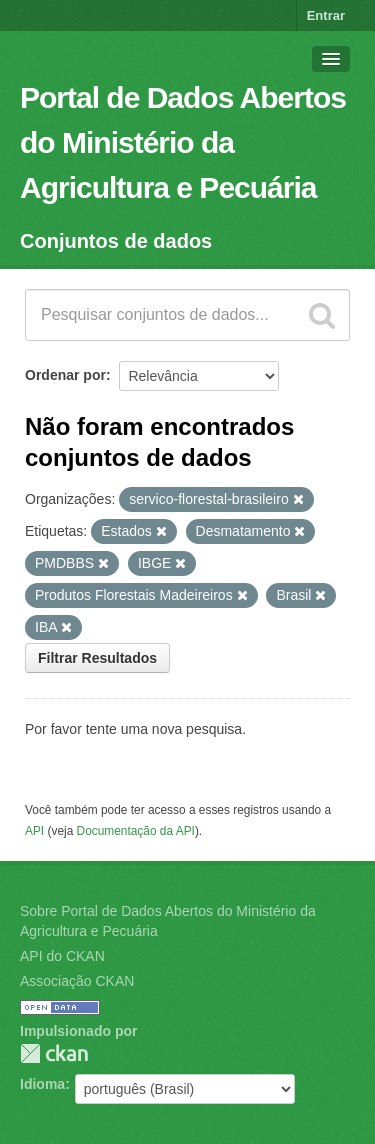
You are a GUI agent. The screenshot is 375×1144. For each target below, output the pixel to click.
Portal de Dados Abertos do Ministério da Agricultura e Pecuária (183, 142)
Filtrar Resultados (97, 658)
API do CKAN (62, 956)
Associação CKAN (77, 981)
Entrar (326, 15)
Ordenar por (65, 375)
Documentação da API (136, 831)
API (34, 831)
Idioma (42, 1084)
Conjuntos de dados (116, 241)
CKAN (54, 1053)
